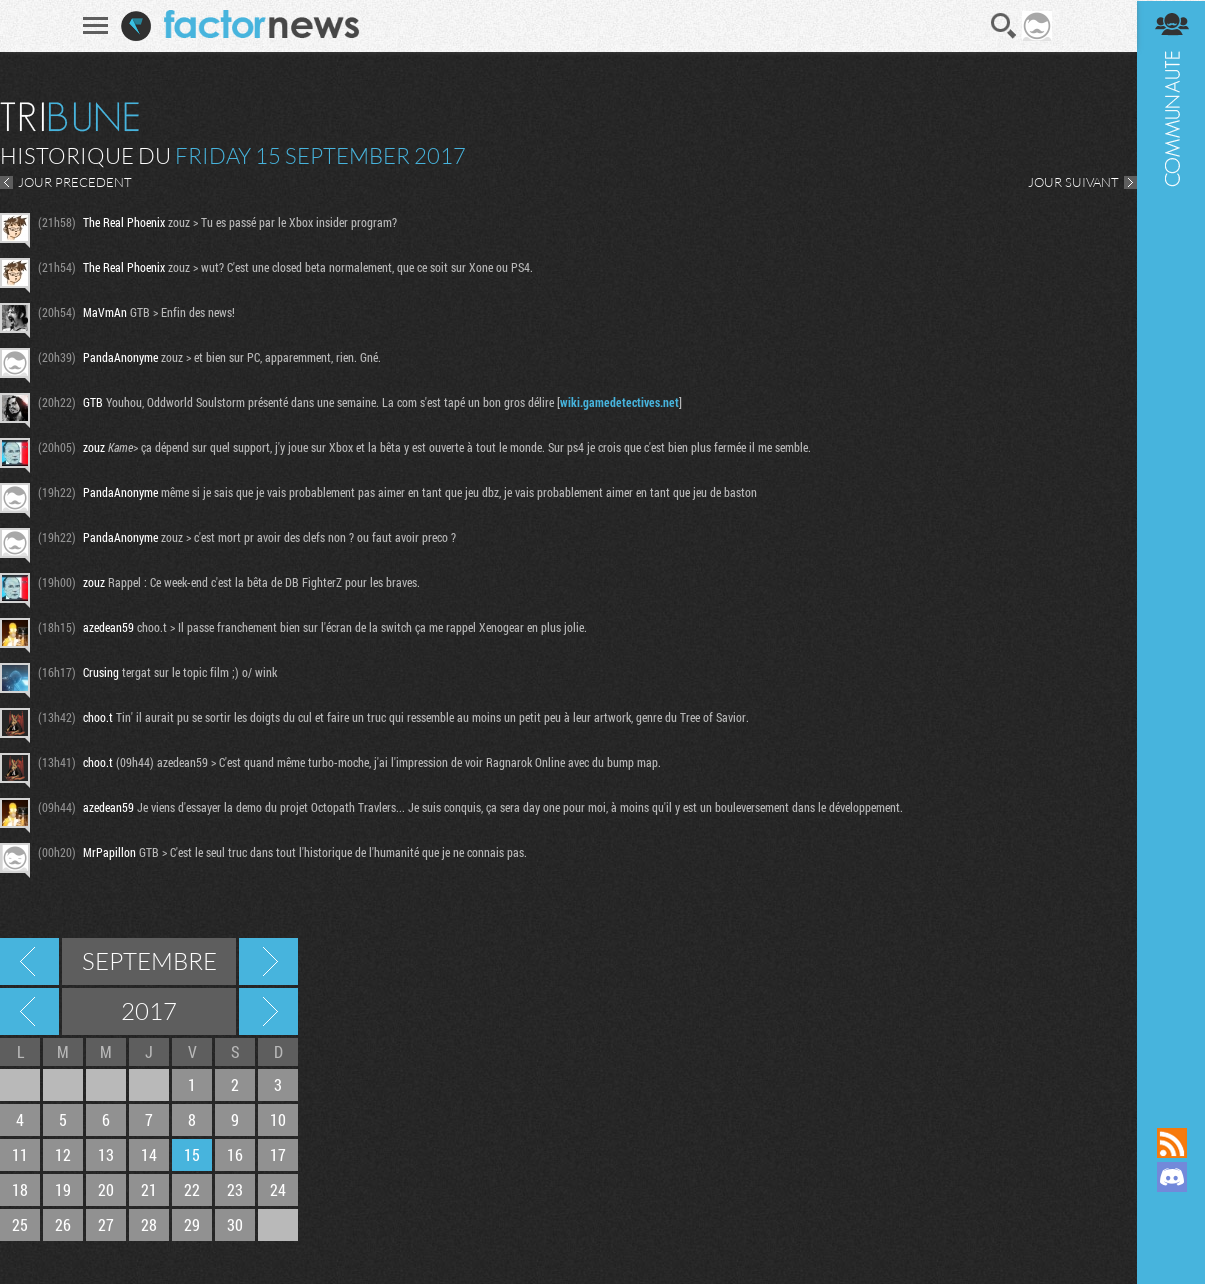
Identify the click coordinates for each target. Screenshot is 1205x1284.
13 (106, 1154)
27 (106, 1224)
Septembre (149, 961)
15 (192, 1154)
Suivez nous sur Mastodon (1170, 1211)
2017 (149, 1011)
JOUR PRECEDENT (75, 182)
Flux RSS (1170, 1143)
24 (278, 1189)
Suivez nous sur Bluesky (1170, 1245)
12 (63, 1154)
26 (63, 1224)
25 (20, 1224)
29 (192, 1224)
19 (63, 1189)
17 (278, 1154)
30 (235, 1224)
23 (235, 1189)
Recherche (1003, 26)
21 (149, 1189)
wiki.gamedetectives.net (619, 402)
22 (192, 1189)
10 (278, 1119)
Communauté (1170, 544)
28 (149, 1224)
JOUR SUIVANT (1071, 182)
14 (149, 1154)
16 (235, 1154)
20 (106, 1189)
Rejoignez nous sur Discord (1170, 1177)
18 (20, 1189)
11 (20, 1154)
